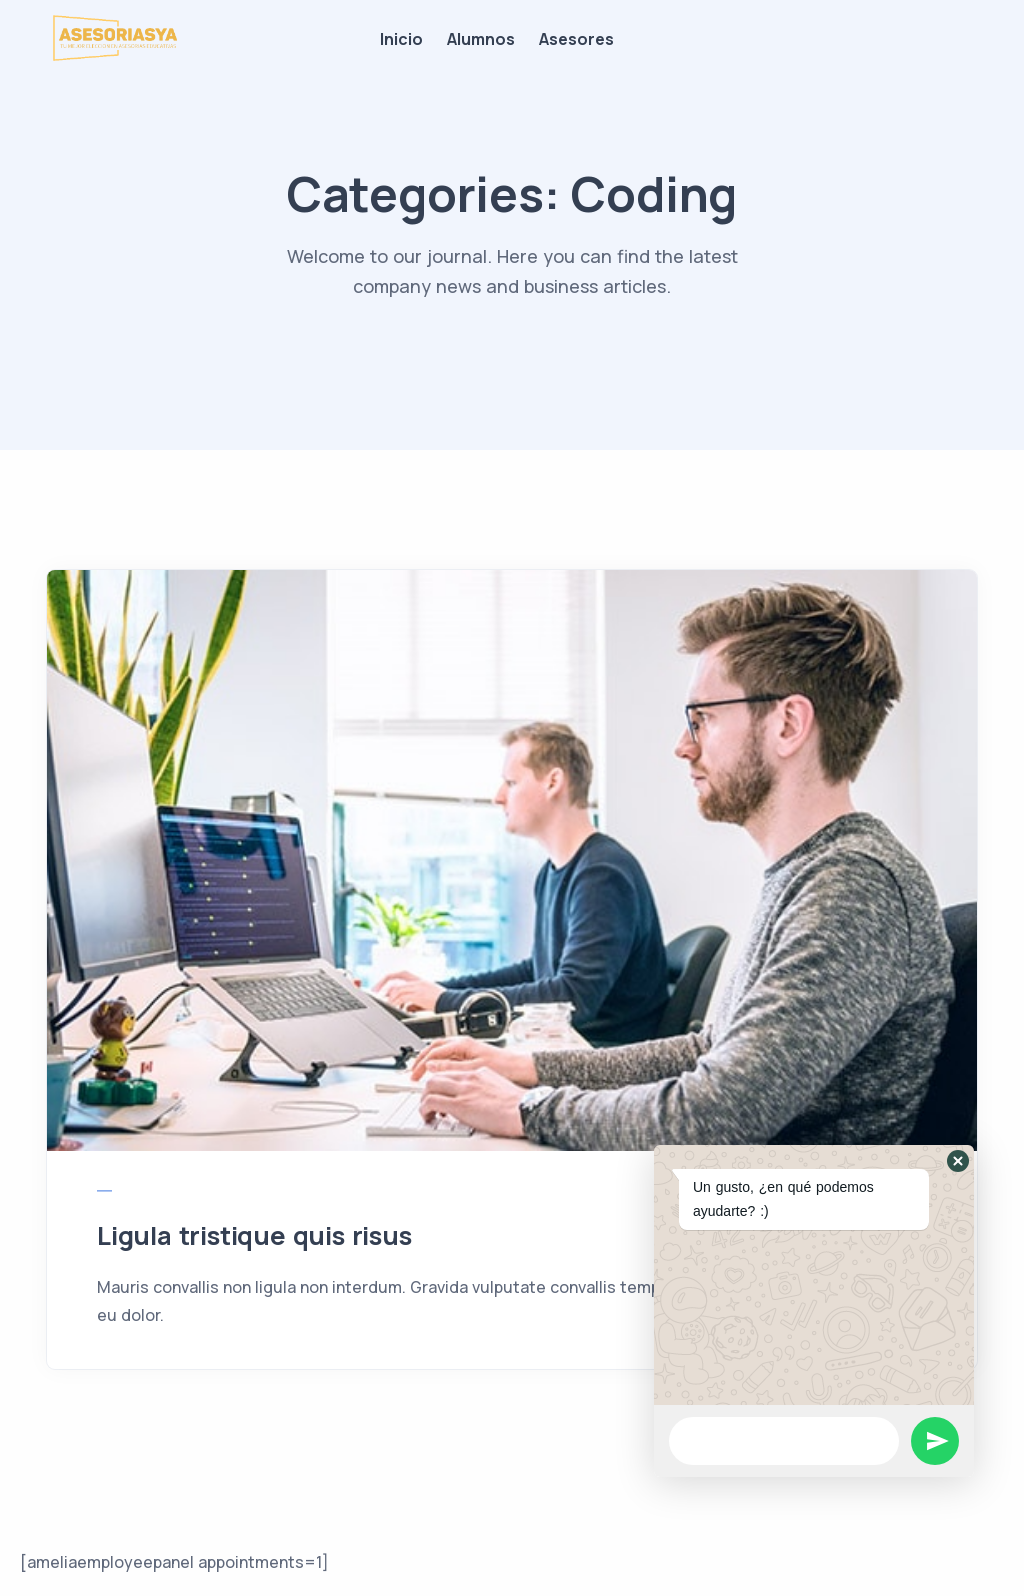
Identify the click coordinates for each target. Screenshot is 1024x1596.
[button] (958, 1161)
